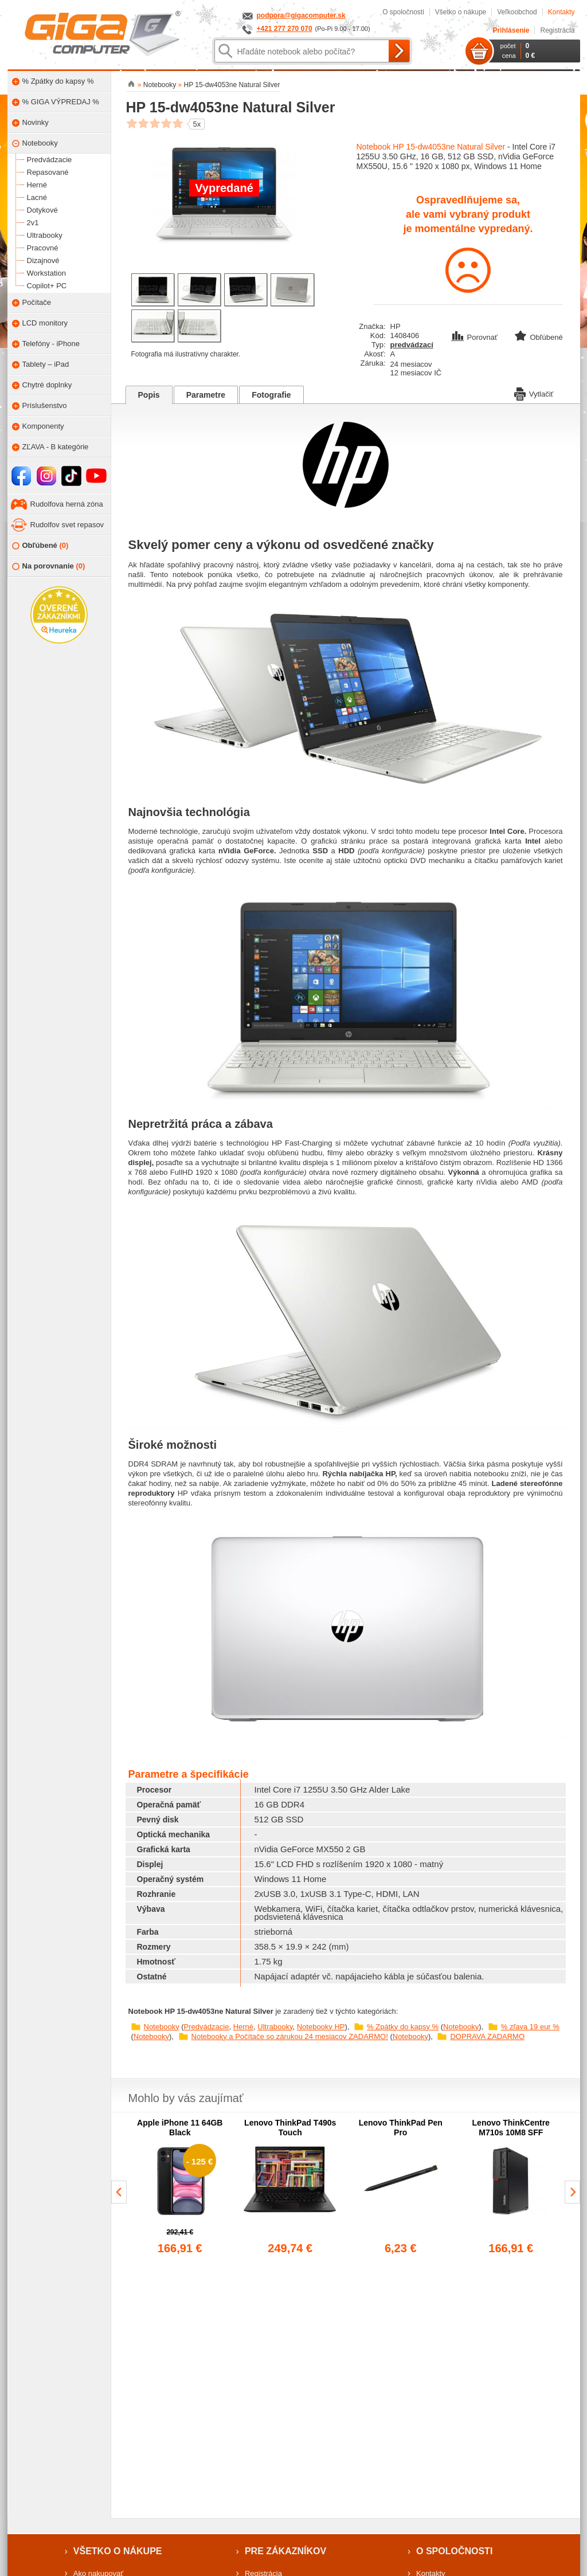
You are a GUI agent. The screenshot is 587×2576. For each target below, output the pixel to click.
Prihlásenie (510, 30)
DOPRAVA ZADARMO (487, 2036)
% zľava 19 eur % (530, 2026)
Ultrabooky (274, 2026)
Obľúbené (40, 546)
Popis (149, 394)
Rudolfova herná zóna (66, 504)
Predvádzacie (206, 2026)
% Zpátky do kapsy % (403, 2026)
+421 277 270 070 (284, 29)
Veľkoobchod (517, 12)
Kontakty (561, 12)
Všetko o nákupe (460, 12)
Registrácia (557, 30)
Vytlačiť (534, 393)
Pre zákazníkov (285, 2551)
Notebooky (161, 2026)
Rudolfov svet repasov (67, 524)
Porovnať (475, 337)
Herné (243, 2026)
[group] (180, 2187)
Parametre (206, 394)
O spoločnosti (403, 12)
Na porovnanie (48, 566)
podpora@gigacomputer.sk (301, 15)
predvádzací (411, 344)
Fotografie (271, 394)
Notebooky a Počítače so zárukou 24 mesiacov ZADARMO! (289, 2036)
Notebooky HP (321, 2026)
